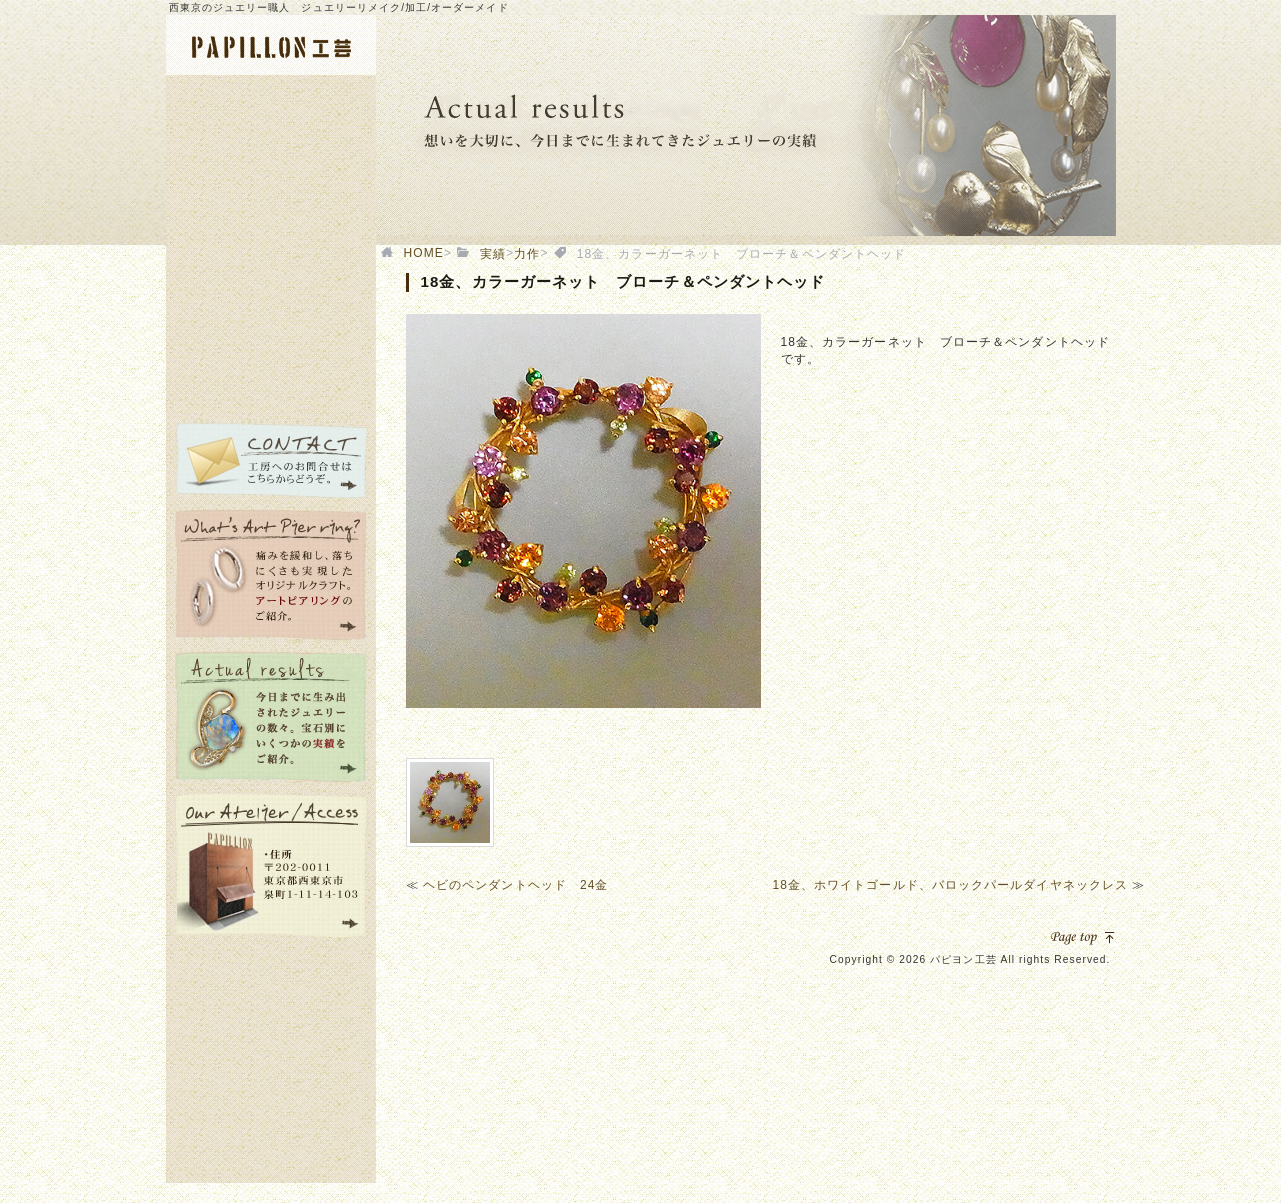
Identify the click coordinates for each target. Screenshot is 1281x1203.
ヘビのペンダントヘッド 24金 (516, 885)
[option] (583, 511)
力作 (527, 254)
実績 (493, 254)
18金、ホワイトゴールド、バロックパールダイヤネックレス (950, 885)
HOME (424, 253)
